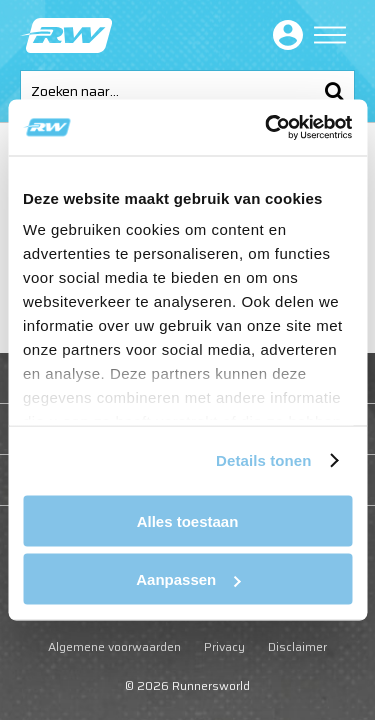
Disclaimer (297, 646)
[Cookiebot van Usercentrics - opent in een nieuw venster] (267, 128)
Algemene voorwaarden (114, 646)
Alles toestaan (188, 520)
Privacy (224, 646)
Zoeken (334, 91)
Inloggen (284, 35)
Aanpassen (188, 579)
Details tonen (263, 460)
